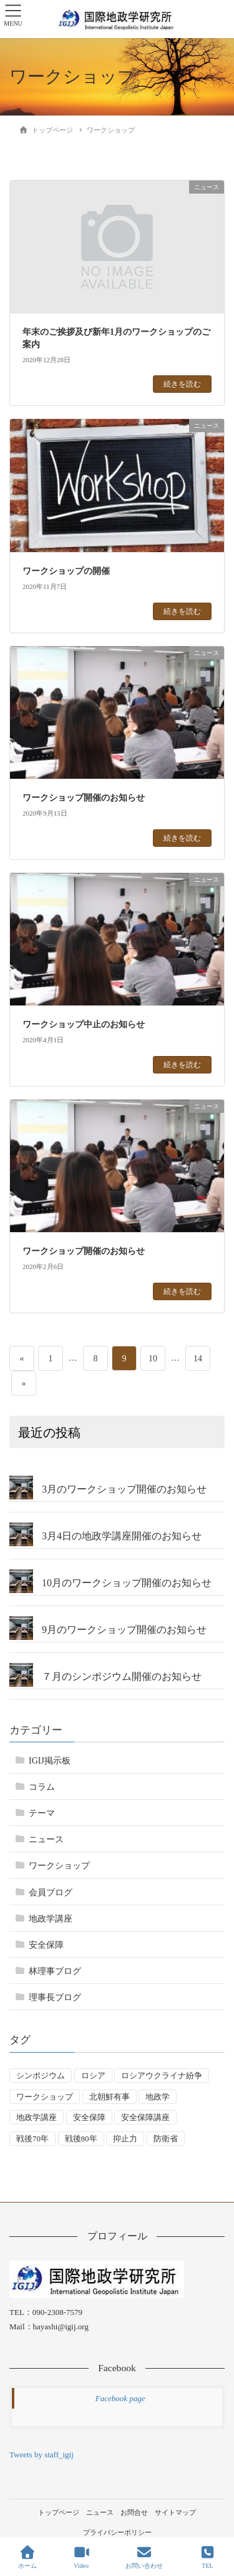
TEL (208, 2557)
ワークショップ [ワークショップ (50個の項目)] (44, 2096)
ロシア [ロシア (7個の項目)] (93, 2075)
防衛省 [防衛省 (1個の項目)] (166, 2138)
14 (197, 1358)
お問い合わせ (144, 2557)
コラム (42, 1787)
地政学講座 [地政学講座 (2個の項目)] (36, 2117)
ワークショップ (59, 1865)
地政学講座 (50, 1918)
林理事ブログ (55, 1971)
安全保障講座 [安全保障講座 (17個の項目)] (145, 2117)
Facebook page (120, 2398)
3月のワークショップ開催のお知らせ (124, 1489)
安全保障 (46, 1945)
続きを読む (182, 384)
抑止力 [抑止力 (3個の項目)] (125, 2138)
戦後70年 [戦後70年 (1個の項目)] (32, 2138)
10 (152, 1358)
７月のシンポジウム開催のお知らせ (122, 1676)
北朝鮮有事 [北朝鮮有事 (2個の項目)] (109, 2096)
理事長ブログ (55, 1997)
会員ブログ (50, 1892)
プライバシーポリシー (117, 2532)
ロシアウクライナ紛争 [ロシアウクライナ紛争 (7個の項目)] (161, 2075)
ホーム (27, 2557)
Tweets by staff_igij (41, 2454)
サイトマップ (175, 2512)
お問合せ (134, 2512)
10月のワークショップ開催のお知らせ (127, 1582)
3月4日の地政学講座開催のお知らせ (122, 1536)
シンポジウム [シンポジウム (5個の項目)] (40, 2075)
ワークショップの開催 (66, 571)
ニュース (46, 1839)
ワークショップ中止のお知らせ (83, 1024)
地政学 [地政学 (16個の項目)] (157, 2096)
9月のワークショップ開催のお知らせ (124, 1629)
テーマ (42, 1813)
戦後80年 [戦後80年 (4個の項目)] (81, 2138)
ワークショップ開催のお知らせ (83, 797)
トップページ (58, 2512)
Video (81, 2557)
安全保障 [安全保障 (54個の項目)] (89, 2117)
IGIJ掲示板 (50, 1760)
